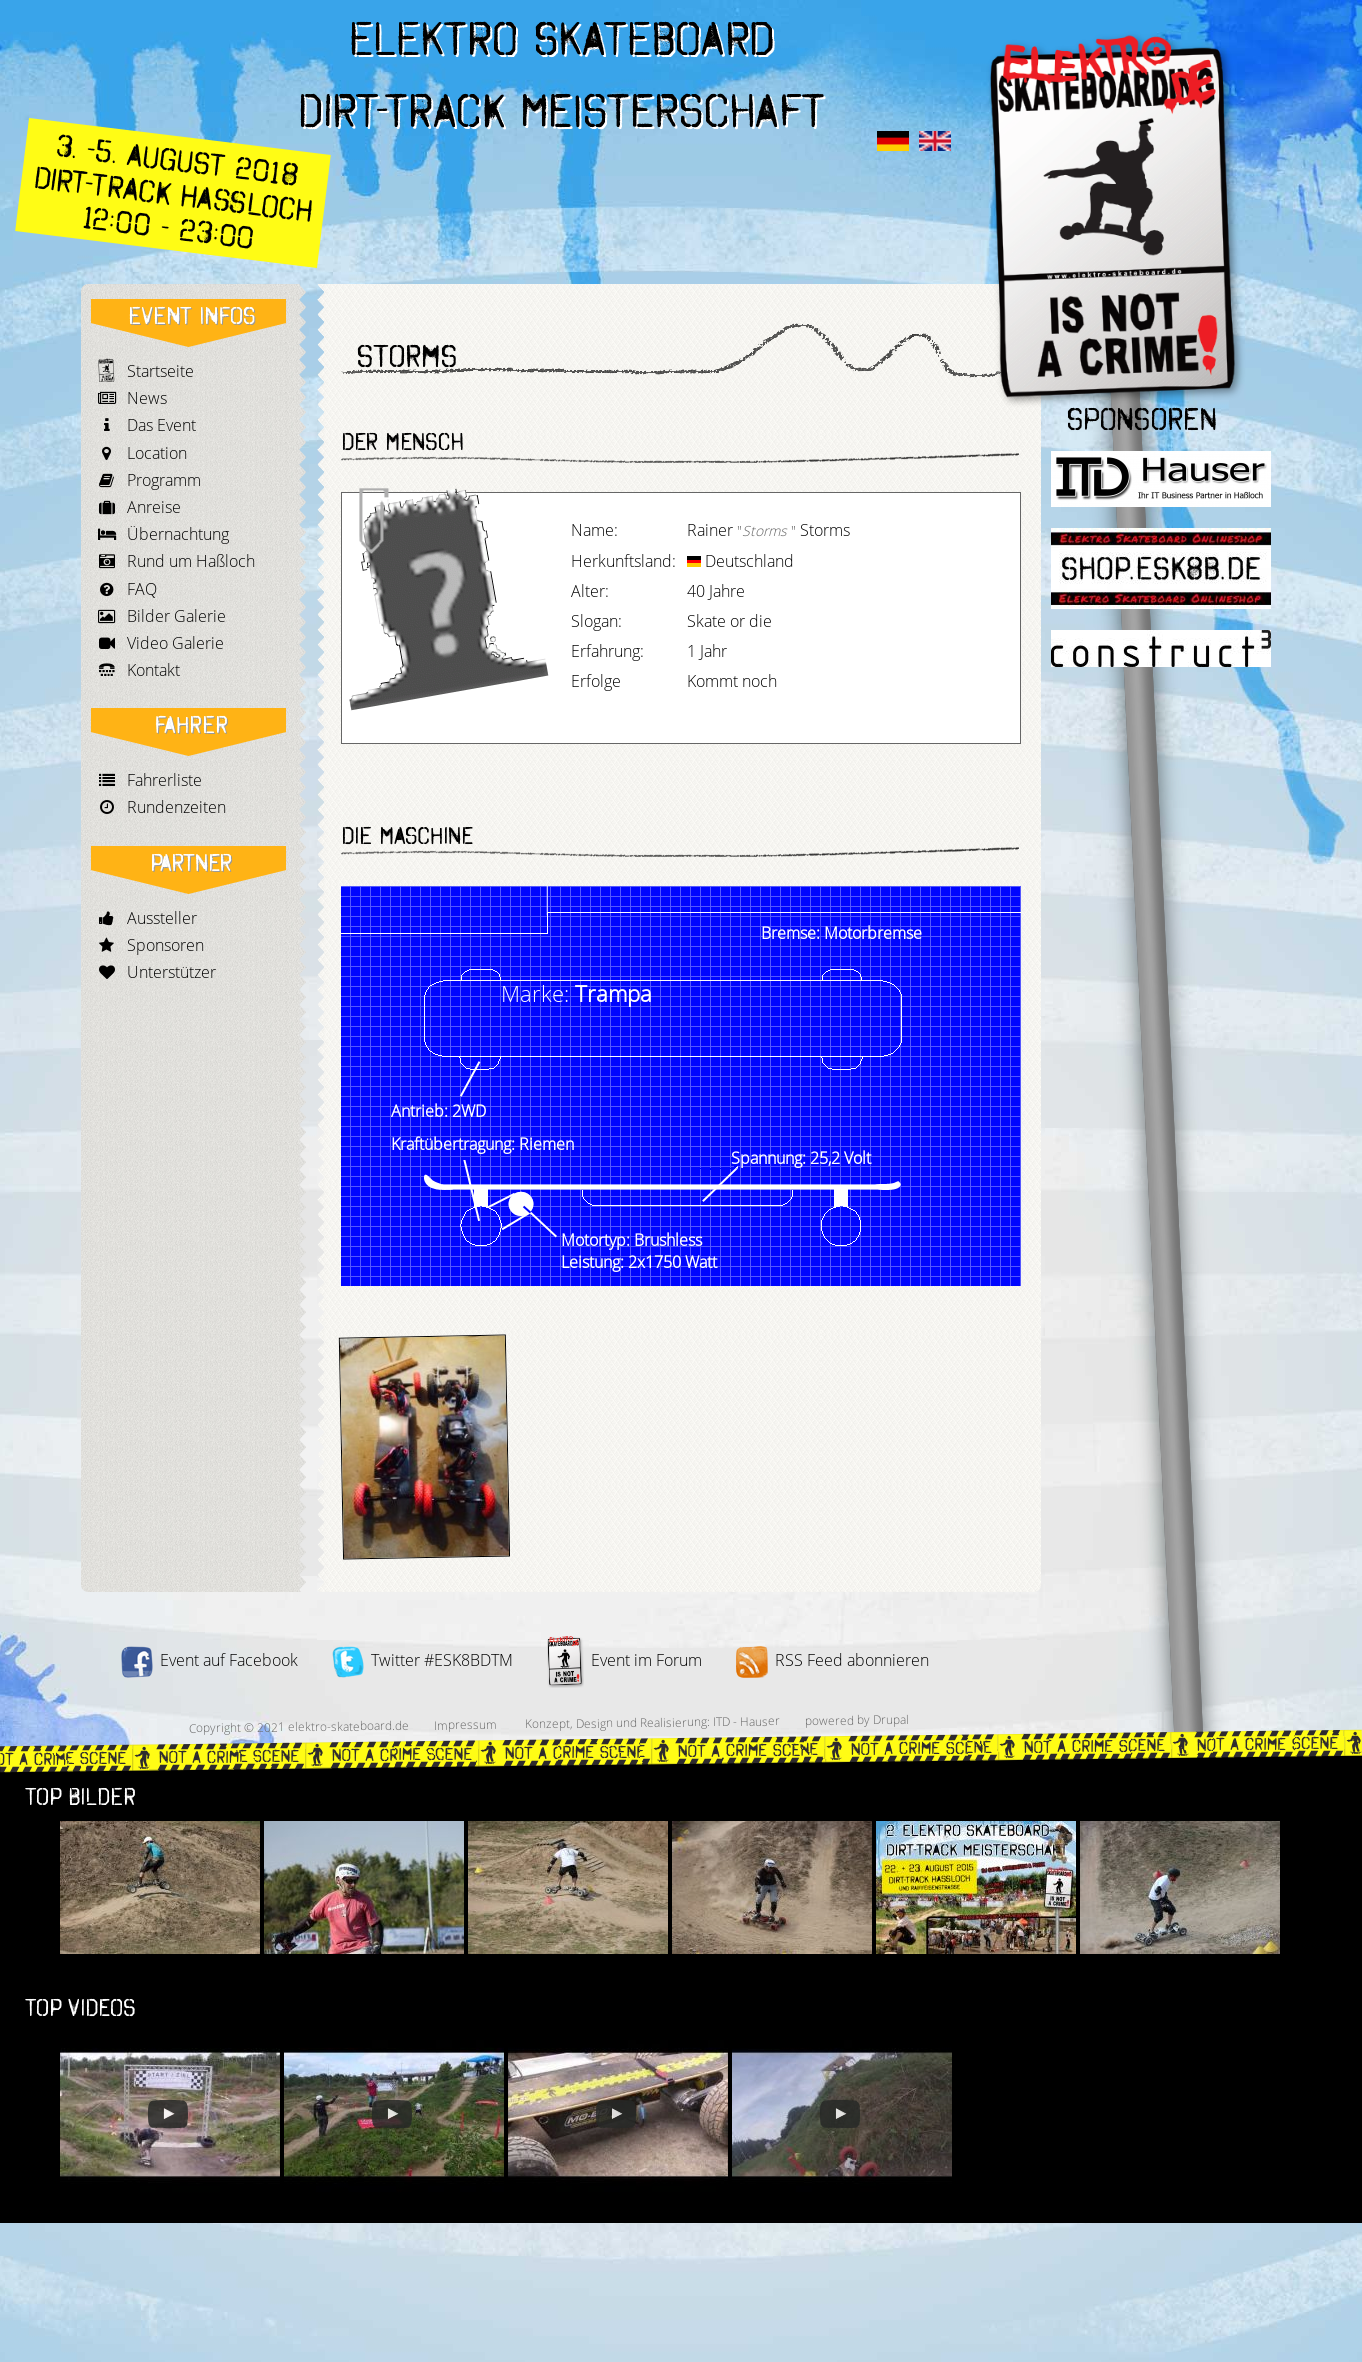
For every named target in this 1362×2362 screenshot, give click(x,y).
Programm (164, 480)
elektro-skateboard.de (347, 1726)
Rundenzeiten (176, 807)
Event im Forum (624, 1660)
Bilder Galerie (176, 616)
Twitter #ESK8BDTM (422, 1660)
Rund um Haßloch (191, 561)
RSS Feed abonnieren (832, 1660)
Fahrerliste (164, 780)
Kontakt (153, 670)
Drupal (890, 1719)
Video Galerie (175, 643)
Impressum (464, 1725)
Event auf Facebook (209, 1660)
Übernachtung (178, 534)
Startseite (160, 371)
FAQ (142, 589)
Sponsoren (165, 945)
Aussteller (162, 918)
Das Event (161, 425)
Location (157, 453)
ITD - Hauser (745, 1721)
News (147, 398)
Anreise (154, 507)
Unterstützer (171, 972)
